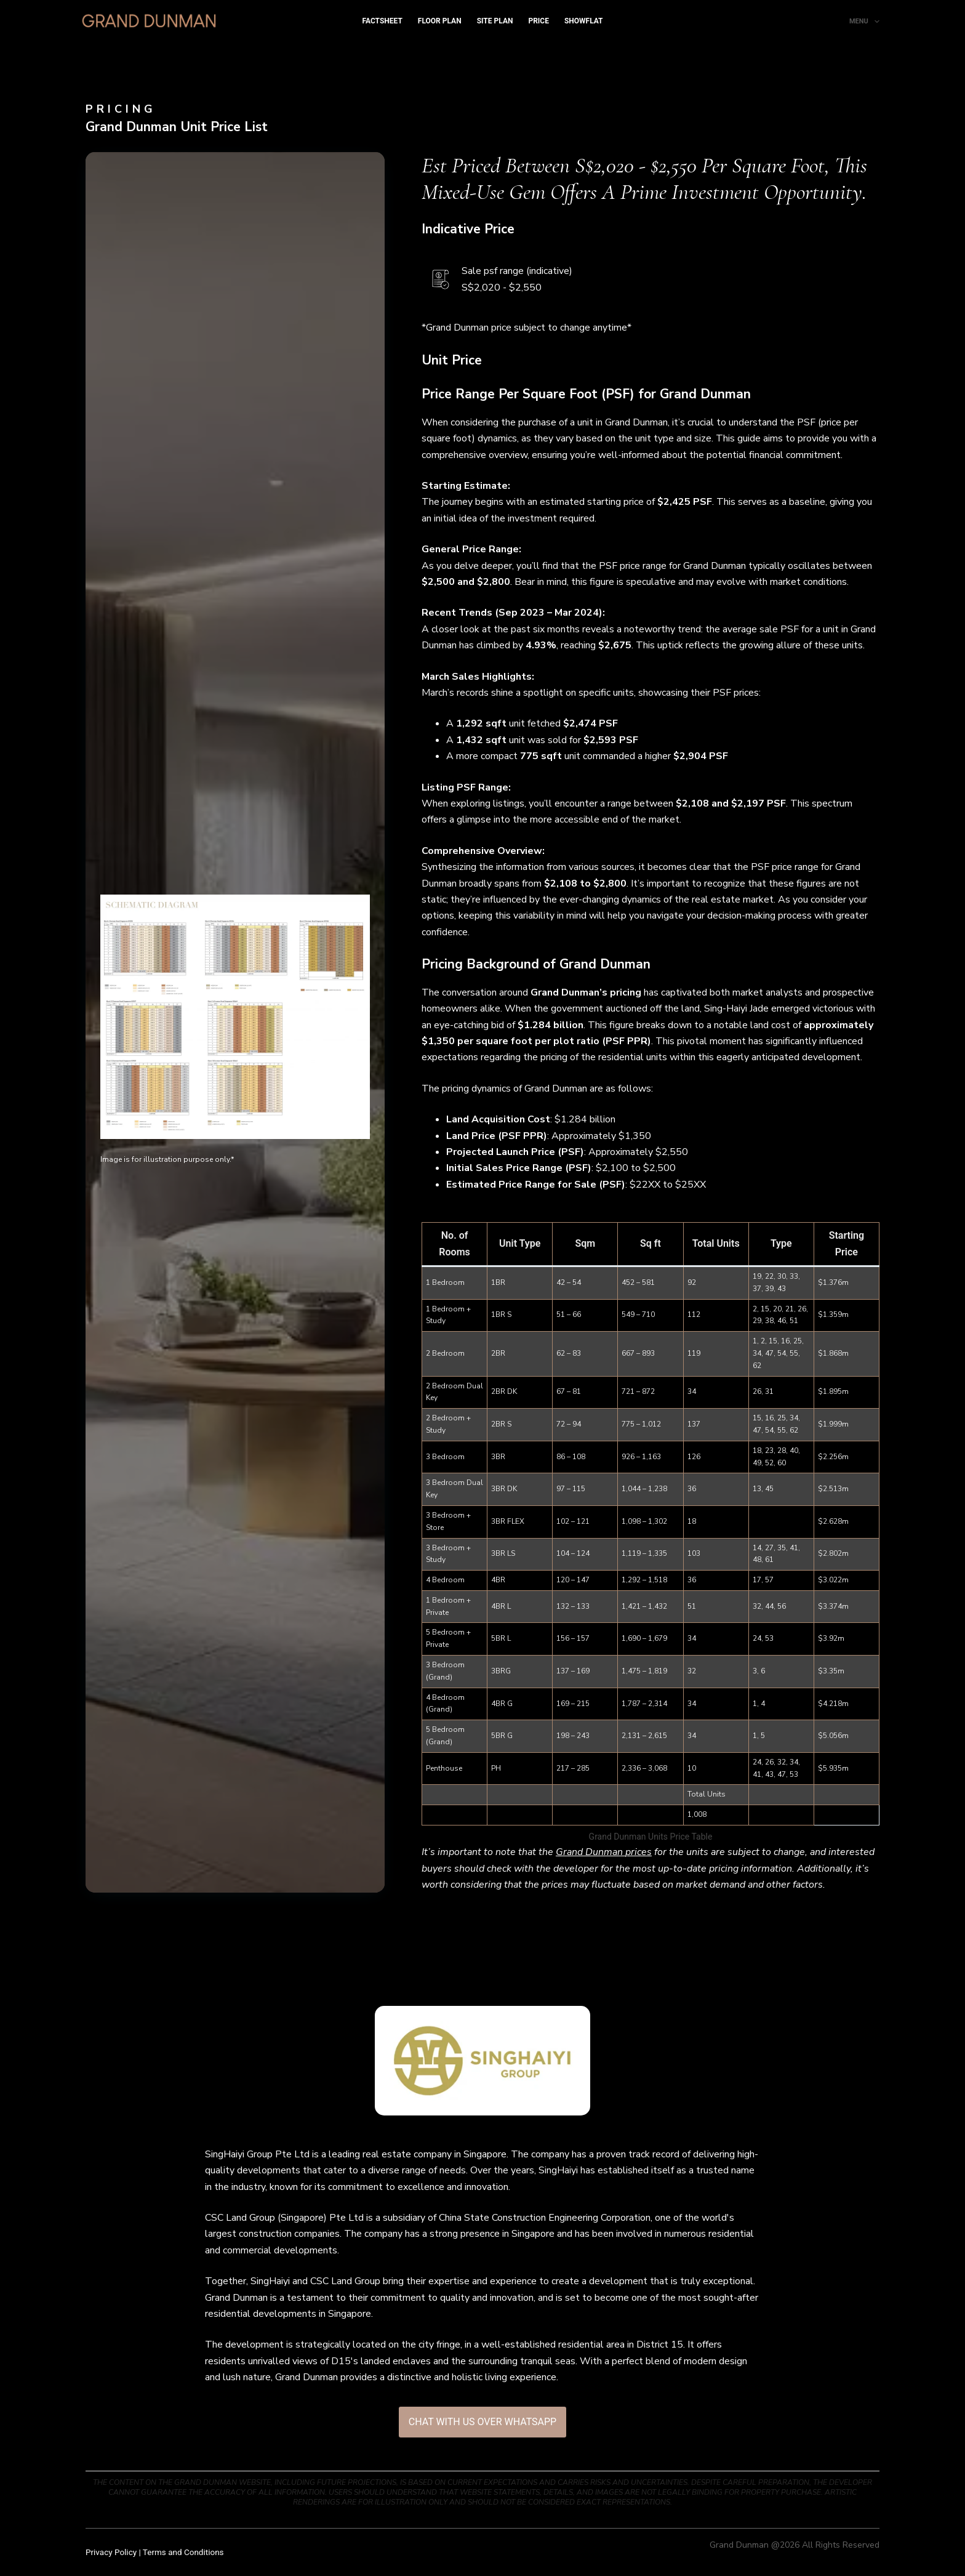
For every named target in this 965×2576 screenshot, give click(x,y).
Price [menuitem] (538, 21)
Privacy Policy (111, 2552)
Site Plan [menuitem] (495, 21)
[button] (235, 1017)
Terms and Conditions (183, 2552)
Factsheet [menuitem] (382, 21)
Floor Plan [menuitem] (440, 21)
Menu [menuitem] (864, 21)
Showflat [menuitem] (583, 21)
